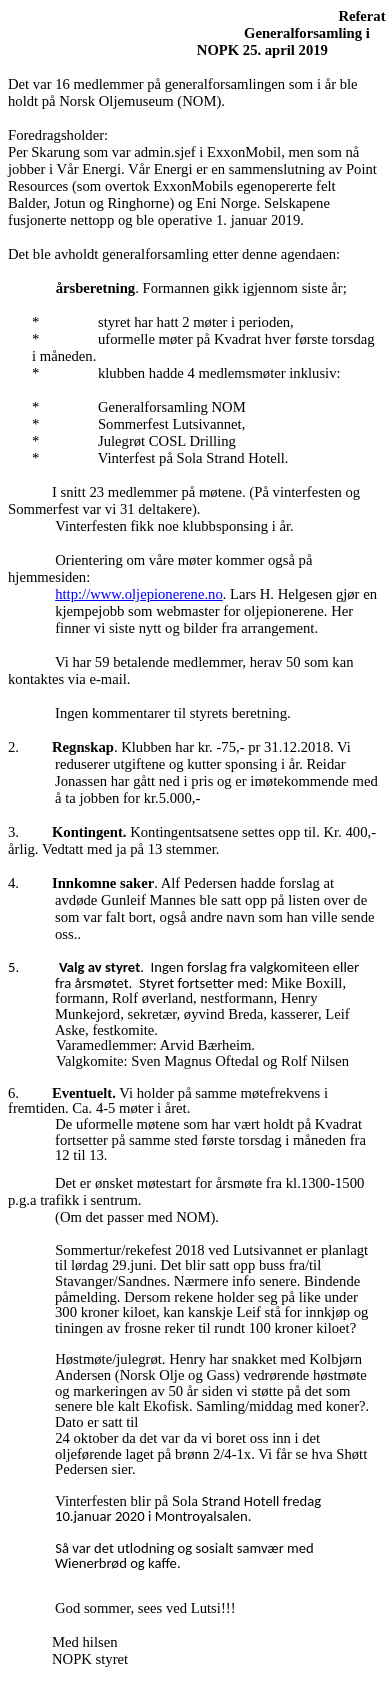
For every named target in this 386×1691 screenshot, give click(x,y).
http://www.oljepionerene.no (139, 594)
